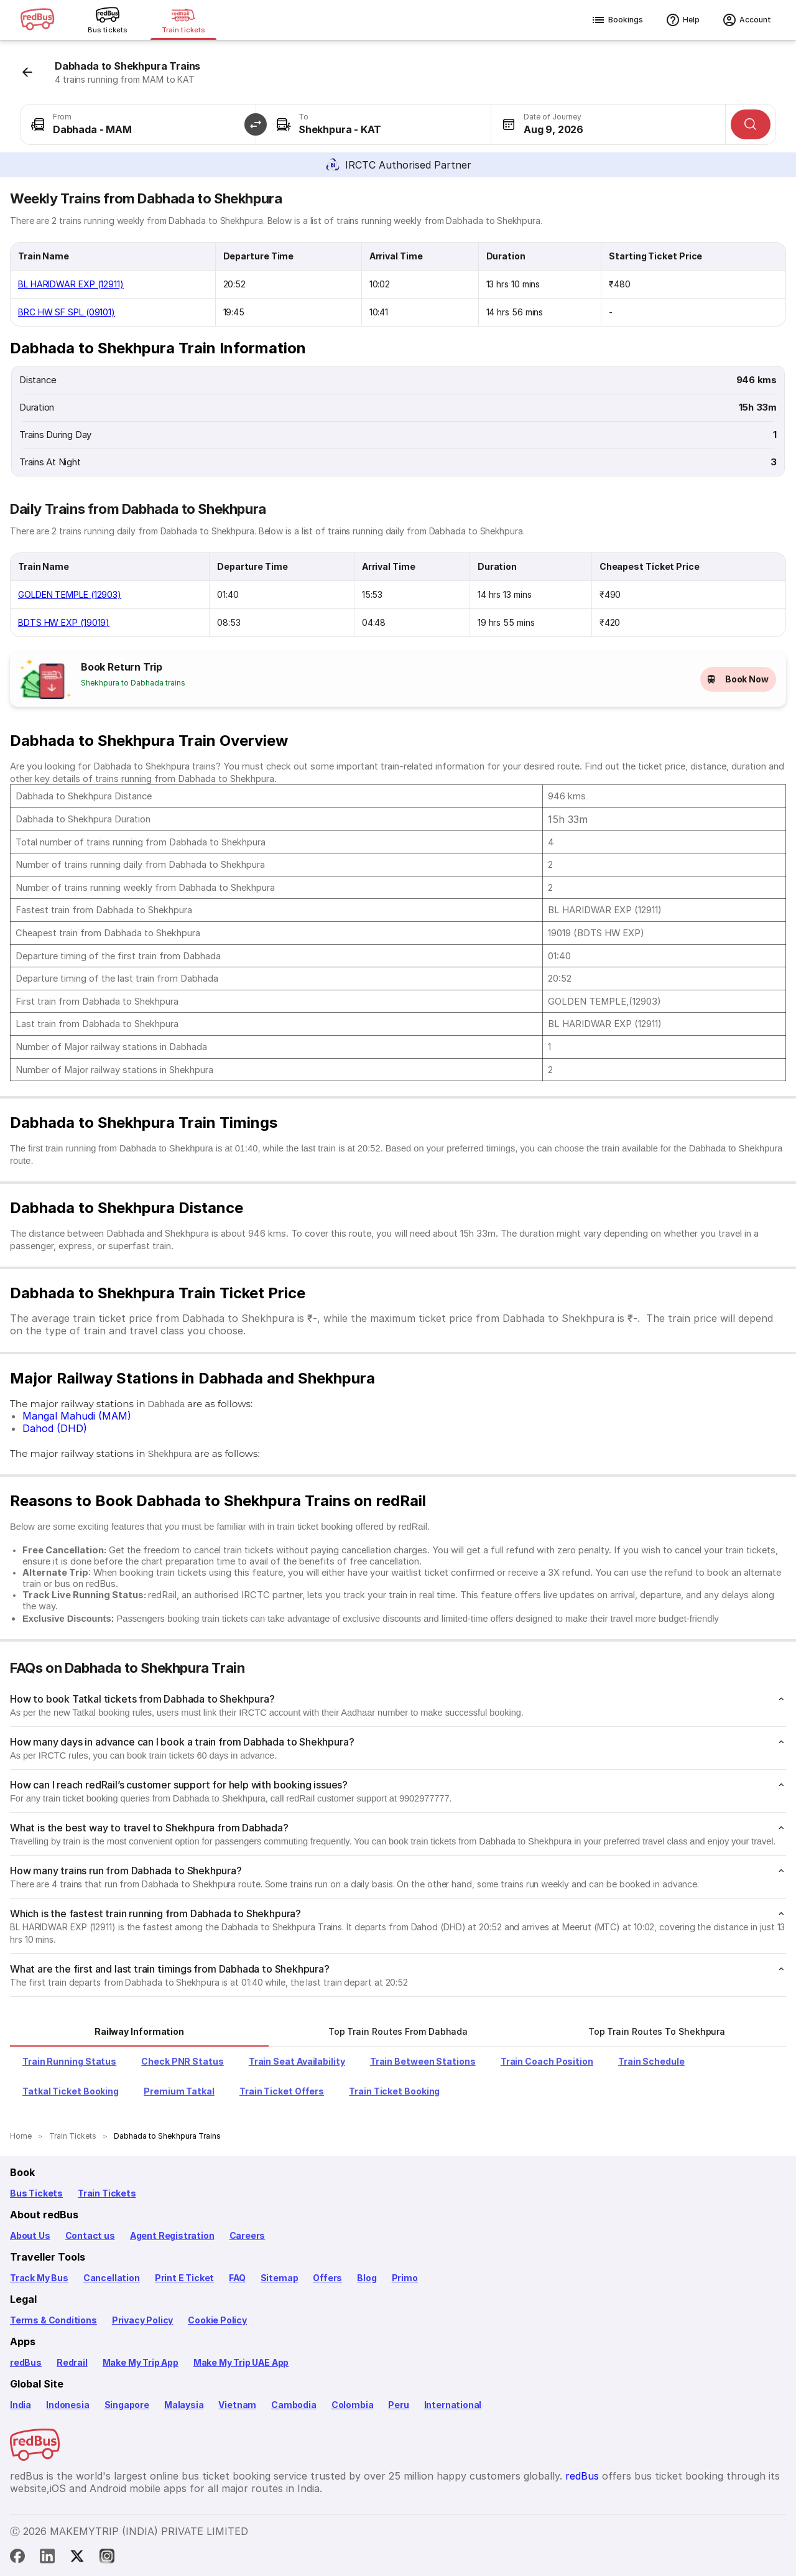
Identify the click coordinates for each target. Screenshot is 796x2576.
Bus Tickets (36, 2193)
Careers (247, 2235)
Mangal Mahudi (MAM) (76, 1416)
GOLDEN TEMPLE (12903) (69, 594)
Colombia (352, 2404)
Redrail (72, 2362)
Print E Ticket (184, 2277)
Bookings (617, 19)
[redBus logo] (37, 20)
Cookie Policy (217, 2320)
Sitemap (279, 2277)
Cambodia (294, 2404)
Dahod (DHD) (54, 1428)
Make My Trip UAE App (241, 2362)
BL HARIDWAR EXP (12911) (71, 284)
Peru (398, 2404)
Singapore (126, 2404)
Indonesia (67, 2404)
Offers (327, 2277)
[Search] (751, 124)
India (20, 2404)
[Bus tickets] (108, 20)
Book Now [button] (738, 679)
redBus (26, 2362)
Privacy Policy (142, 2320)
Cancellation (111, 2277)
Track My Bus (39, 2277)
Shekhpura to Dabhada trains (133, 682)
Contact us (90, 2235)
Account (746, 19)
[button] (255, 124)
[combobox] (138, 124)
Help (682, 19)
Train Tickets (107, 2193)
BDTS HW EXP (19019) (63, 622)
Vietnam (237, 2404)
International (453, 2404)
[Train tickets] (183, 20)
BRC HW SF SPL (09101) (66, 312)
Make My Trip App (140, 2362)
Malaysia (184, 2404)
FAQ (237, 2277)
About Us (30, 2235)
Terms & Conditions (53, 2320)
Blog (366, 2277)
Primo (405, 2277)
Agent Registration (172, 2235)
